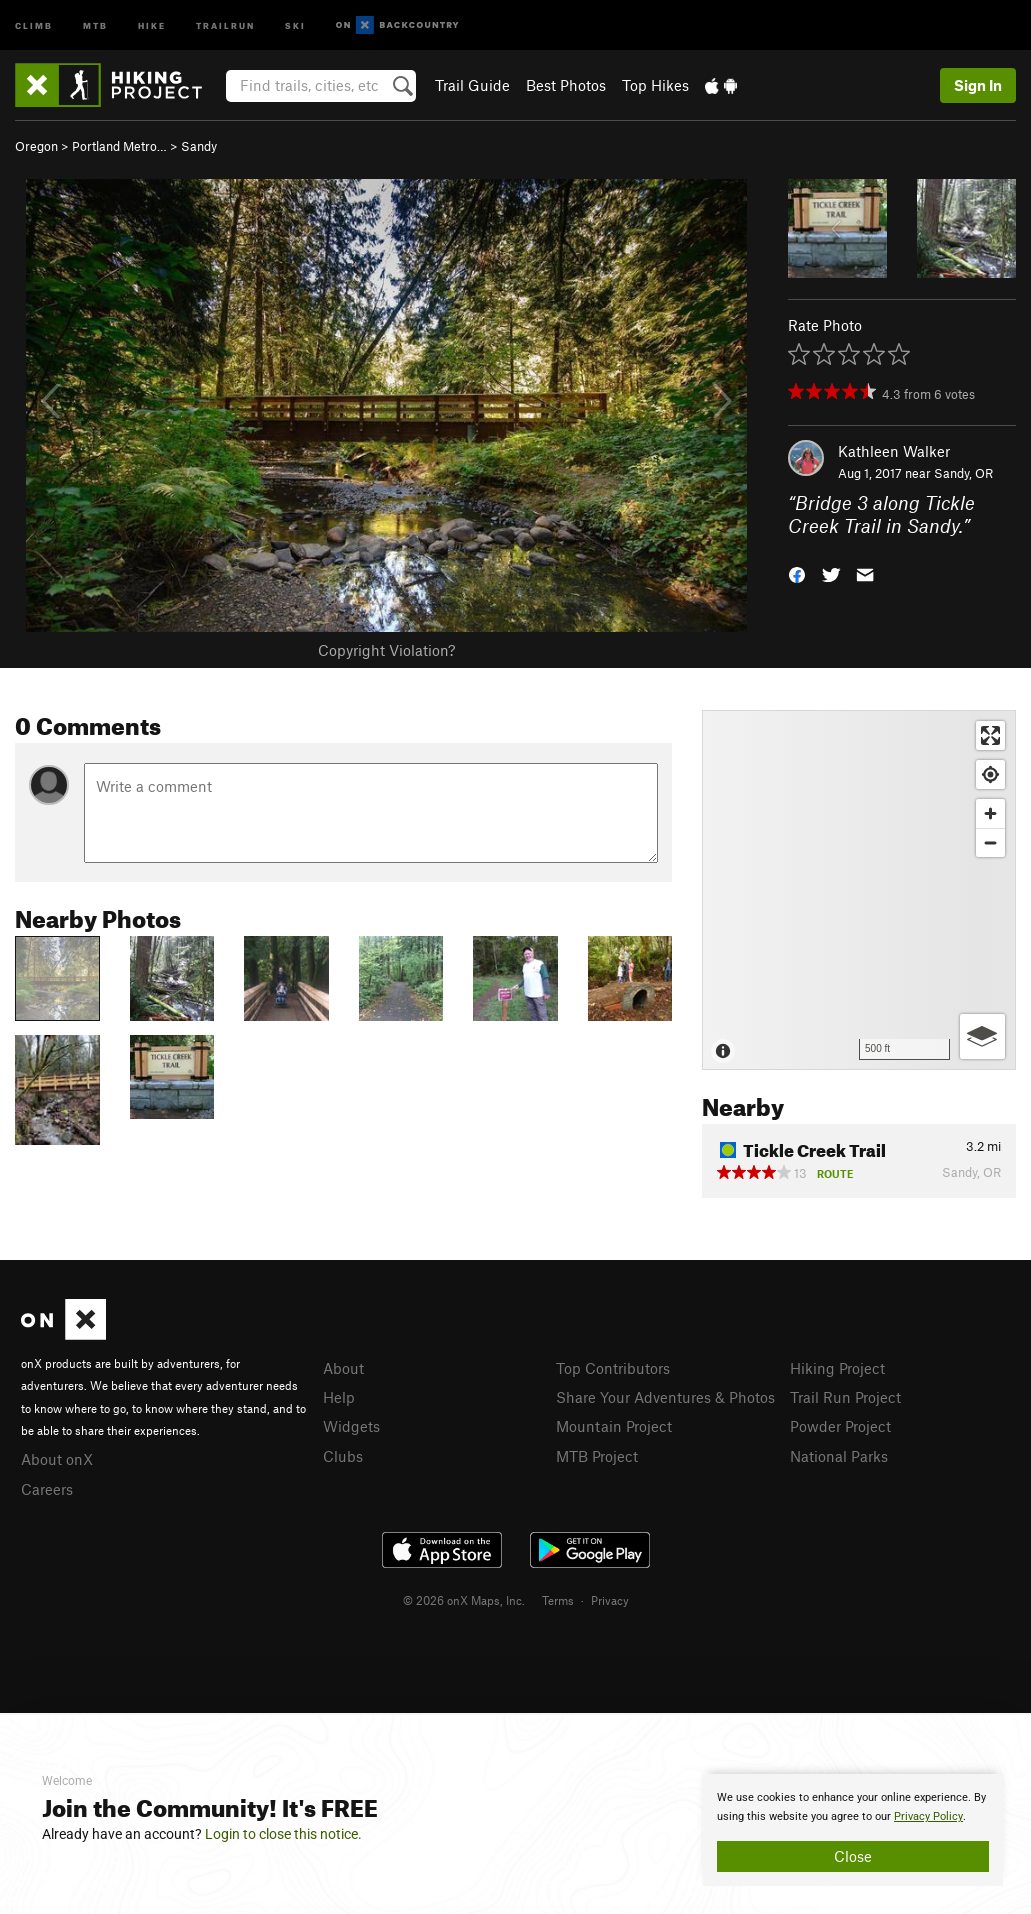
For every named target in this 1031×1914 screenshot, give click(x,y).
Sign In (978, 85)
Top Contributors (613, 1368)
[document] (853, 1830)
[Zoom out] (990, 842)
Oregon (36, 146)
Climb (34, 24)
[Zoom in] (990, 813)
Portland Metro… (119, 146)
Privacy (610, 1600)
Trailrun (225, 24)
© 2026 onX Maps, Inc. (464, 1600)
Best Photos (566, 85)
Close (853, 1856)
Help (339, 1397)
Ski (295, 24)
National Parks (839, 1456)
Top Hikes (655, 85)
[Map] (859, 890)
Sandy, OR (963, 473)
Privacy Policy (928, 1816)
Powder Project (840, 1426)
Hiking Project (837, 1368)
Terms (558, 1600)
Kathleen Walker (894, 451)
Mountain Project (614, 1426)
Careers (47, 1489)
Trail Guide (472, 85)
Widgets (351, 1426)
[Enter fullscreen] (990, 735)
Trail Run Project (845, 1397)
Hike (152, 24)
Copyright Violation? (386, 650)
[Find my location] (990, 774)
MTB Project (597, 1456)
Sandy (199, 146)
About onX (57, 1459)
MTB (95, 24)
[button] (797, 572)
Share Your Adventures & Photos (665, 1397)
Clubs (343, 1456)
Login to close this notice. (283, 1834)
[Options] (982, 1036)
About (343, 1368)
